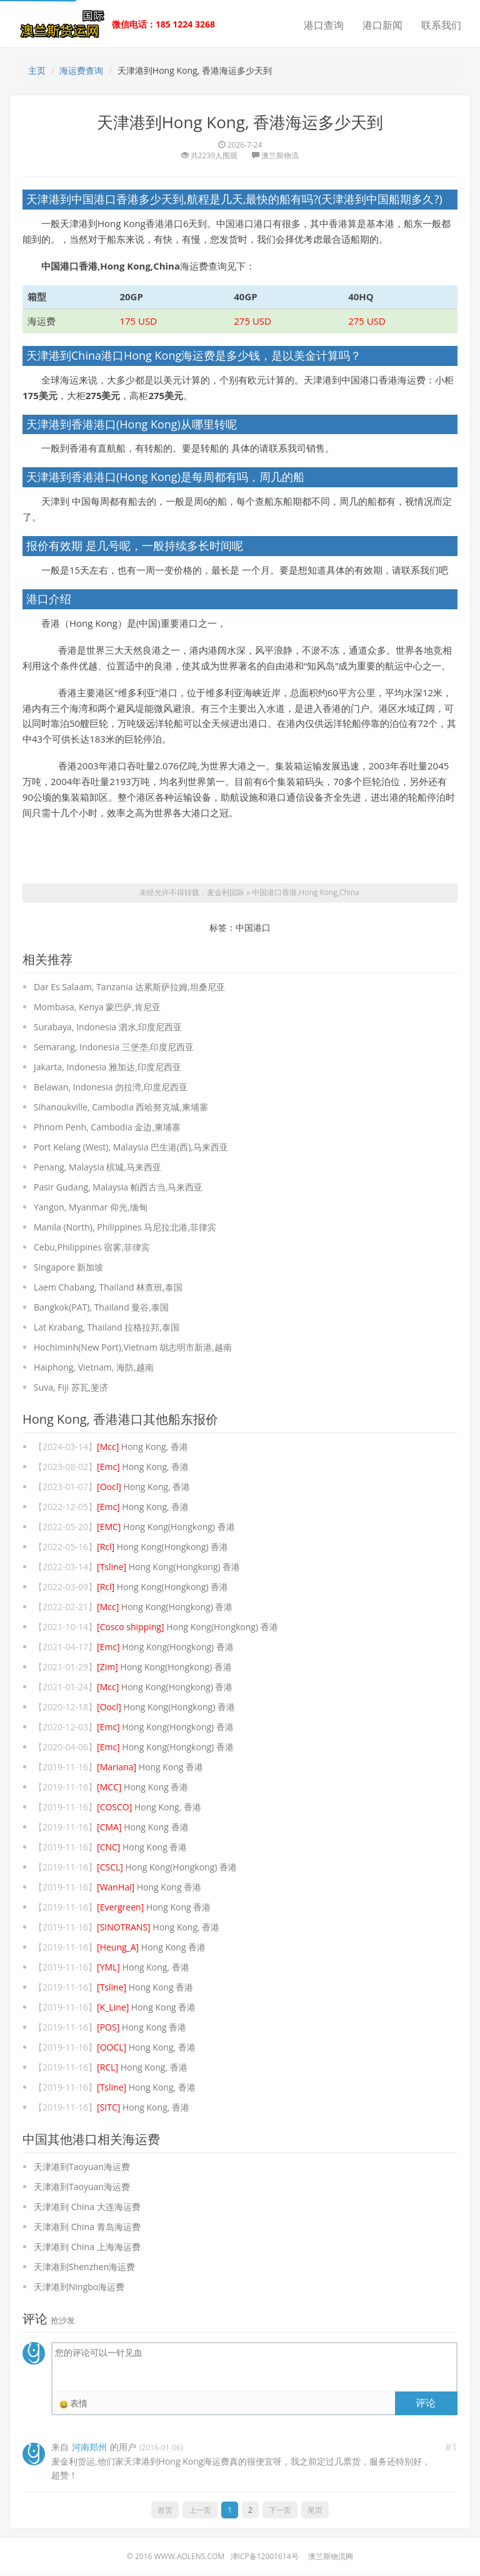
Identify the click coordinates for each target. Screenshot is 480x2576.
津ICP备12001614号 (265, 2557)
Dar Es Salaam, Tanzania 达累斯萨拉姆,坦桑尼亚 (129, 987)
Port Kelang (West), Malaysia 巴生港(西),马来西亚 (131, 1148)
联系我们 (441, 25)
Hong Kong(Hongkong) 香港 (166, 1527)
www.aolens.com (189, 2557)
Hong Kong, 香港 (142, 1447)
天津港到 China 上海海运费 (87, 2247)
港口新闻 (382, 25)
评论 (426, 2403)
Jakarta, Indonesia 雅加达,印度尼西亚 (107, 1067)
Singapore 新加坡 (68, 1268)
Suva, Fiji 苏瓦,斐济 (71, 1388)
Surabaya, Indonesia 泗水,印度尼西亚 (108, 1027)
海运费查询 (81, 70)
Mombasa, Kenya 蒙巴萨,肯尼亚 (97, 1007)
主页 (37, 70)
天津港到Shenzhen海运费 (84, 2267)
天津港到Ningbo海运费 (79, 2287)
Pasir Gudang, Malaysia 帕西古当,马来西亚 (118, 1188)
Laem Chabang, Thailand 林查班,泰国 (108, 1288)
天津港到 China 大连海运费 (87, 2207)
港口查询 (324, 25)
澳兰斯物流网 (330, 2557)
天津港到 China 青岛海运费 (87, 2227)
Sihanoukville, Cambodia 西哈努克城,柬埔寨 (121, 1107)
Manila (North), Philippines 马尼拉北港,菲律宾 (125, 1228)
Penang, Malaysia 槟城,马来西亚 (97, 1168)
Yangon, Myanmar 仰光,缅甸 (91, 1208)
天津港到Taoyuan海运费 (82, 2167)
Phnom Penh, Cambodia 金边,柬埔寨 (107, 1127)
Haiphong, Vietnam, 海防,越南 (94, 1368)
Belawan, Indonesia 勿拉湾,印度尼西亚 (111, 1087)
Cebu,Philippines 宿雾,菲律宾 (92, 1248)
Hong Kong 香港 (150, 1767)
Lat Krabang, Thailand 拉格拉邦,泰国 (106, 1328)
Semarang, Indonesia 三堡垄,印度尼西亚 (114, 1047)
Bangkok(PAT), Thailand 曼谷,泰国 (101, 1308)
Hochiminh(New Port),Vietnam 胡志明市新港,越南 (133, 1348)
